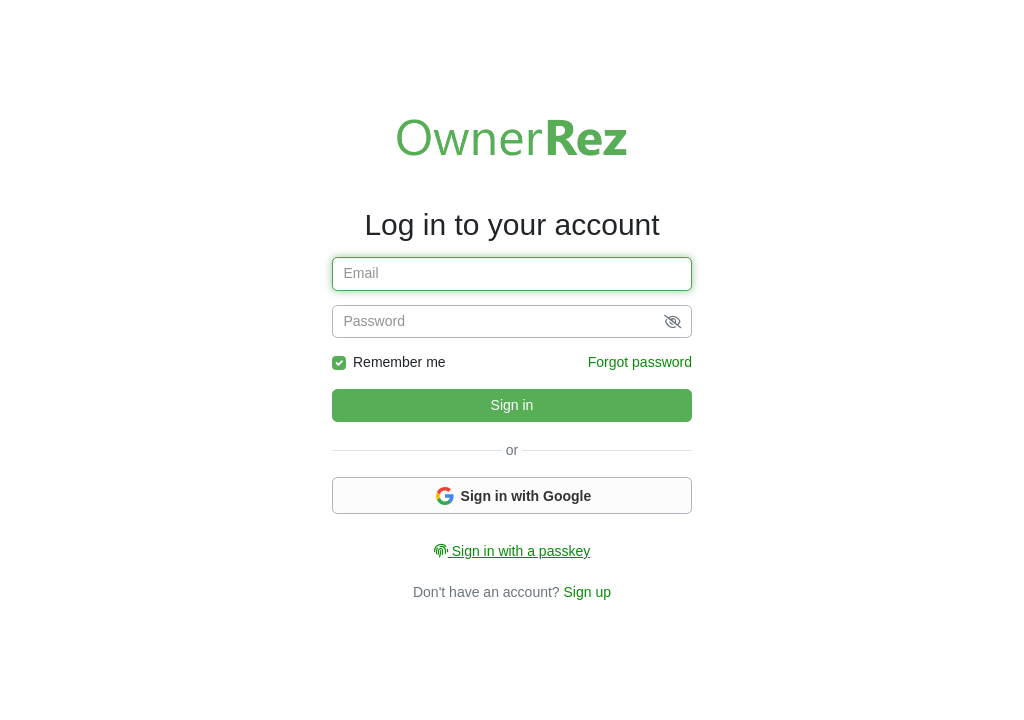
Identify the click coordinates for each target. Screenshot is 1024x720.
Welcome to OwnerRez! (512, 137)
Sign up (587, 592)
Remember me (399, 362)
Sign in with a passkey (512, 551)
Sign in (512, 405)
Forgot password (640, 362)
